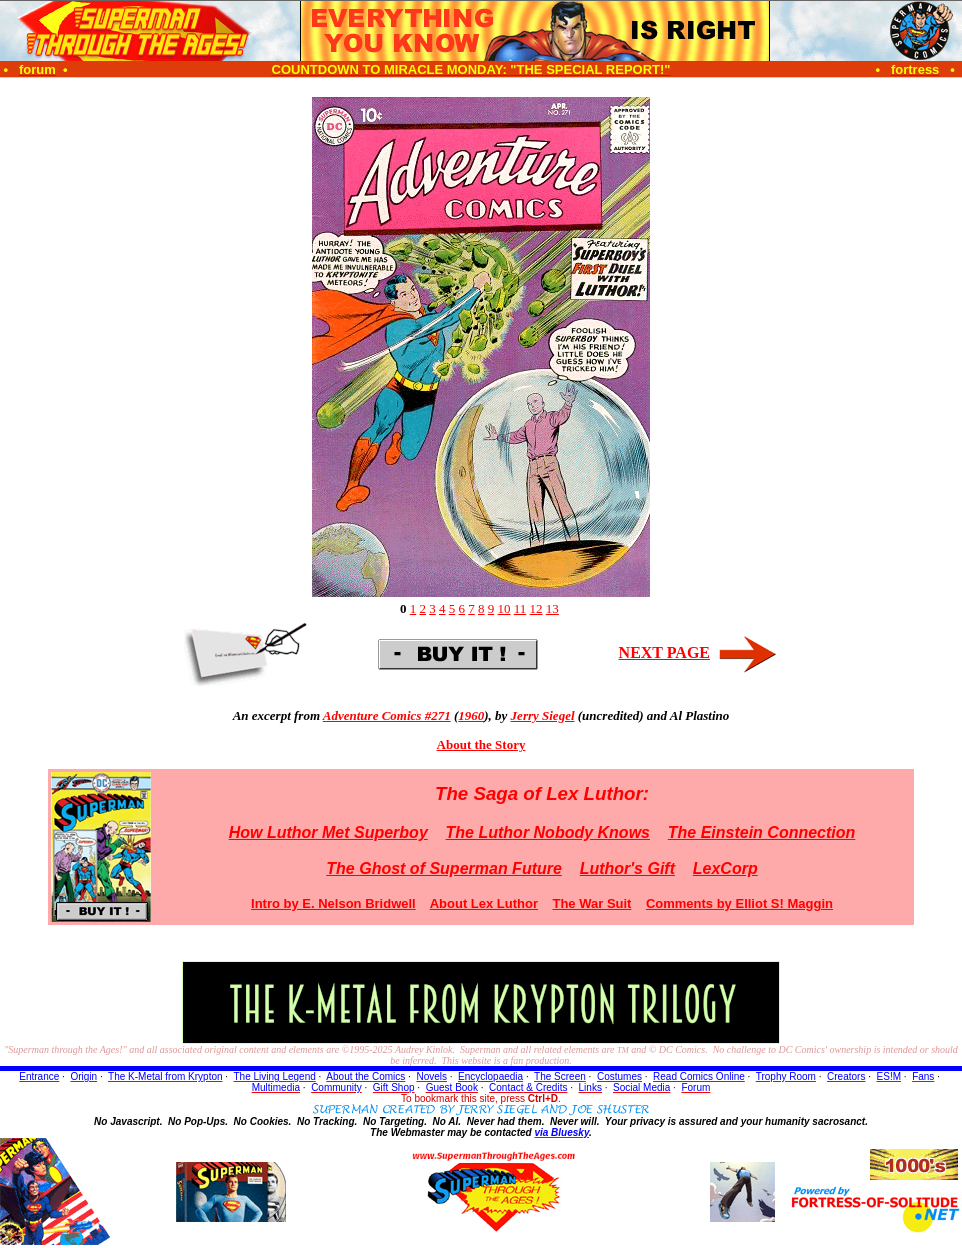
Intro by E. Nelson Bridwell (333, 903)
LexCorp (725, 868)
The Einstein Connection (762, 832)
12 (536, 608)
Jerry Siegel (543, 715)
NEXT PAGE (664, 652)
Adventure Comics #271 (387, 715)
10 (503, 608)
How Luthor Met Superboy (328, 832)
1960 (471, 715)
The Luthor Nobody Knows (548, 832)
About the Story (481, 744)
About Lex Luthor (484, 903)
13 (552, 608)
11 (520, 608)
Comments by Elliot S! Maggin (739, 903)
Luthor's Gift (627, 868)
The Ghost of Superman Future (444, 868)
